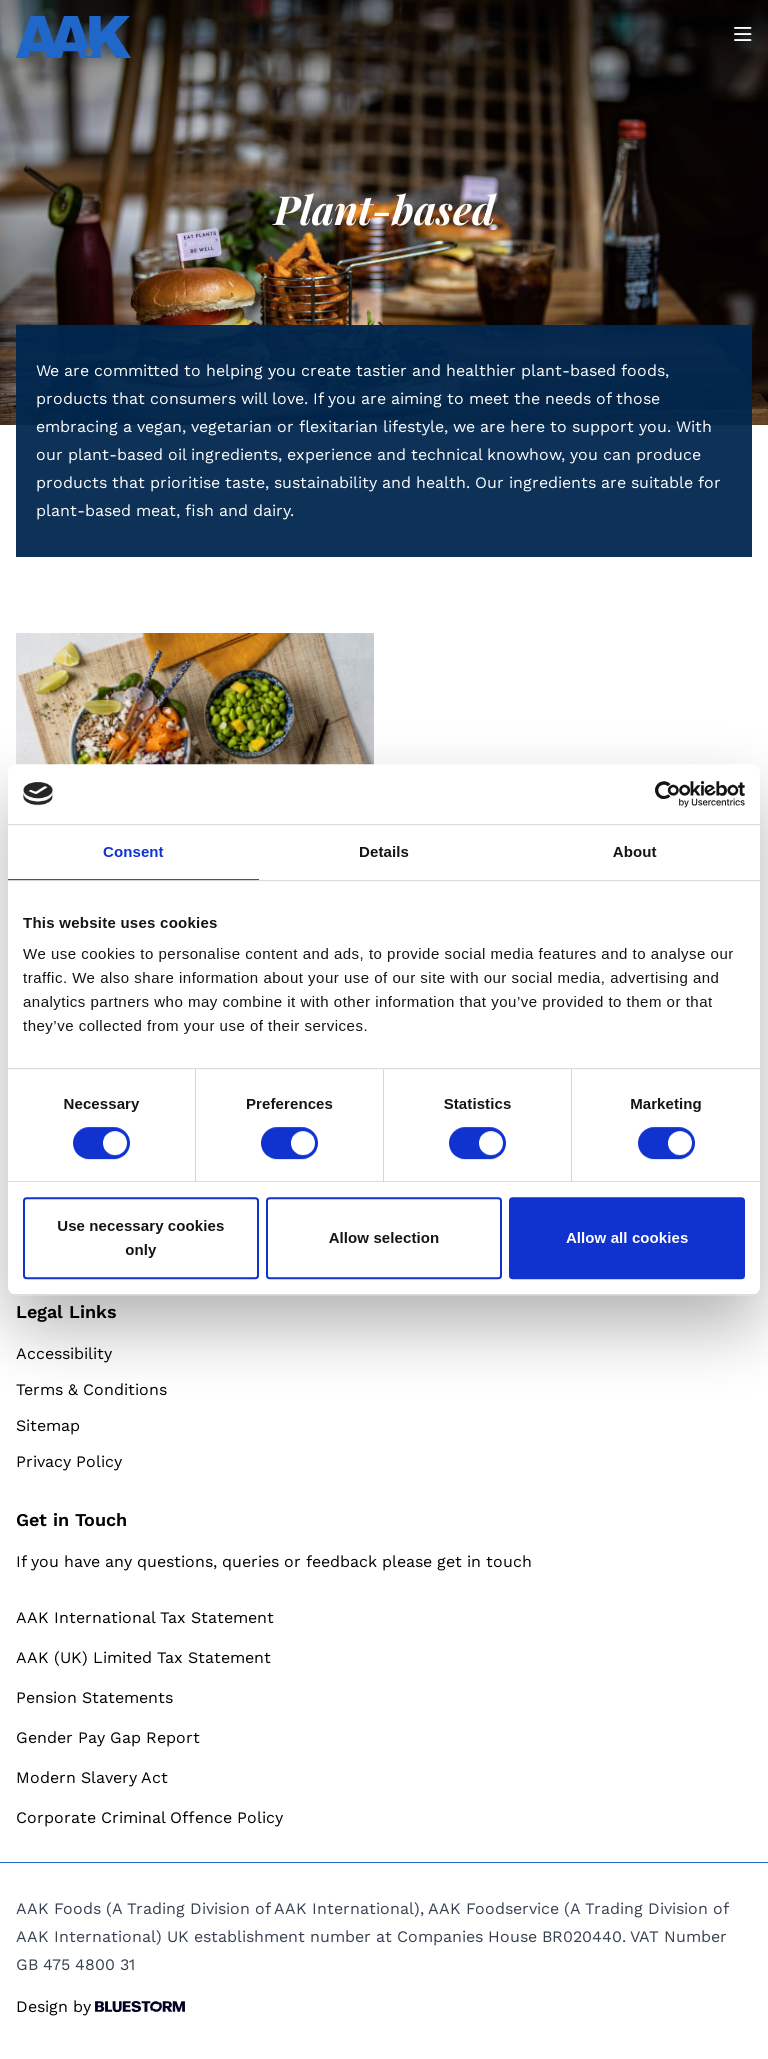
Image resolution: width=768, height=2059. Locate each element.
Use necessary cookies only (140, 1237)
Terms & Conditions (91, 1389)
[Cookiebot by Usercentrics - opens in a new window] (657, 794)
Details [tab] (384, 851)
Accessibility (64, 1353)
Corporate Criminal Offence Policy (149, 1817)
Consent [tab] (133, 851)
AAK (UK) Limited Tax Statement (143, 1657)
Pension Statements (94, 1697)
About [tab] (635, 851)
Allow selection (384, 1237)
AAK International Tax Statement (145, 1617)
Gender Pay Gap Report (108, 1737)
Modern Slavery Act (92, 1777)
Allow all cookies (627, 1237)
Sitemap (48, 1425)
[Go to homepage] (73, 37)
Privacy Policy (69, 1461)
